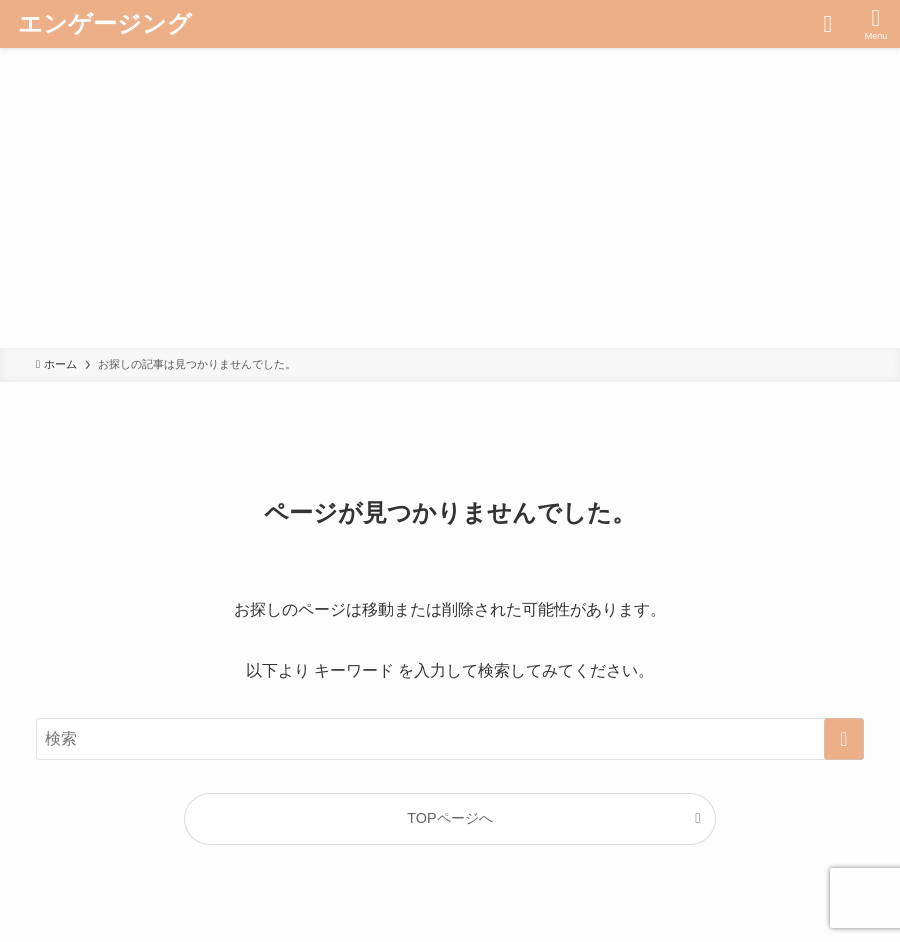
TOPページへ (449, 818)
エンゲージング (105, 24)
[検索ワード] (450, 739)
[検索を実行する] (844, 739)
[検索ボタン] (828, 24)
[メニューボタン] (876, 24)
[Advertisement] (450, 198)
